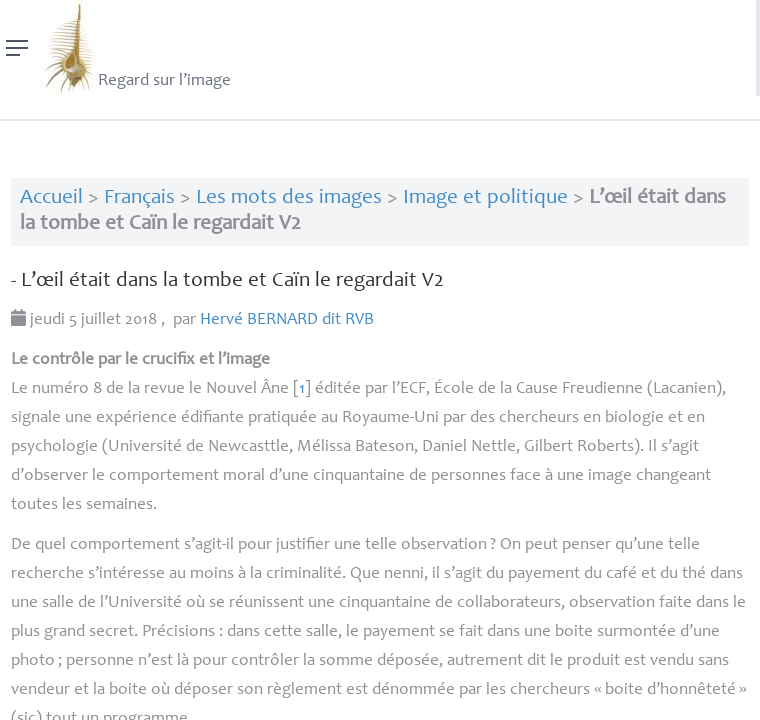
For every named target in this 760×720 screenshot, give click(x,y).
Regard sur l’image (135, 48)
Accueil (51, 198)
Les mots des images (289, 198)
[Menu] (17, 48)
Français (139, 198)
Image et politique (485, 198)
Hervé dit (287, 320)
